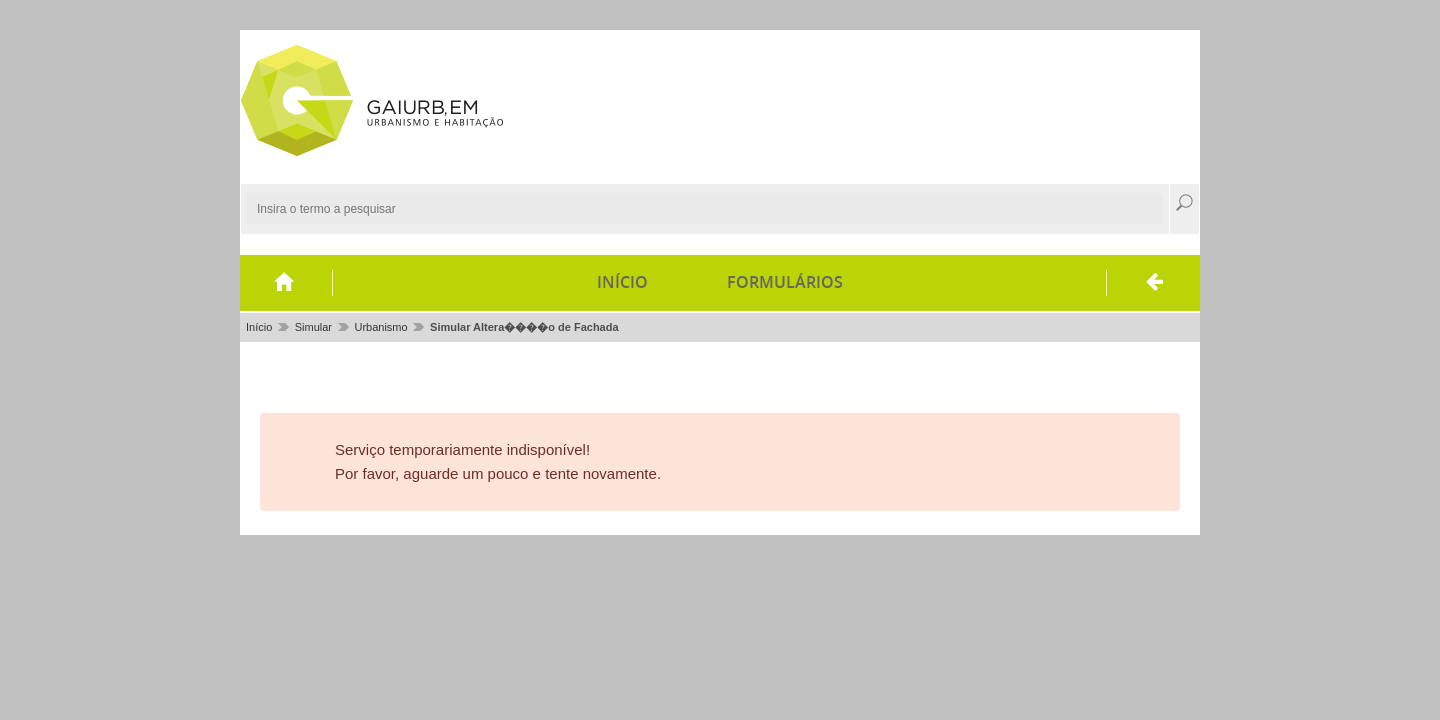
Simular (313, 327)
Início (622, 282)
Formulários (785, 282)
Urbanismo (380, 327)
